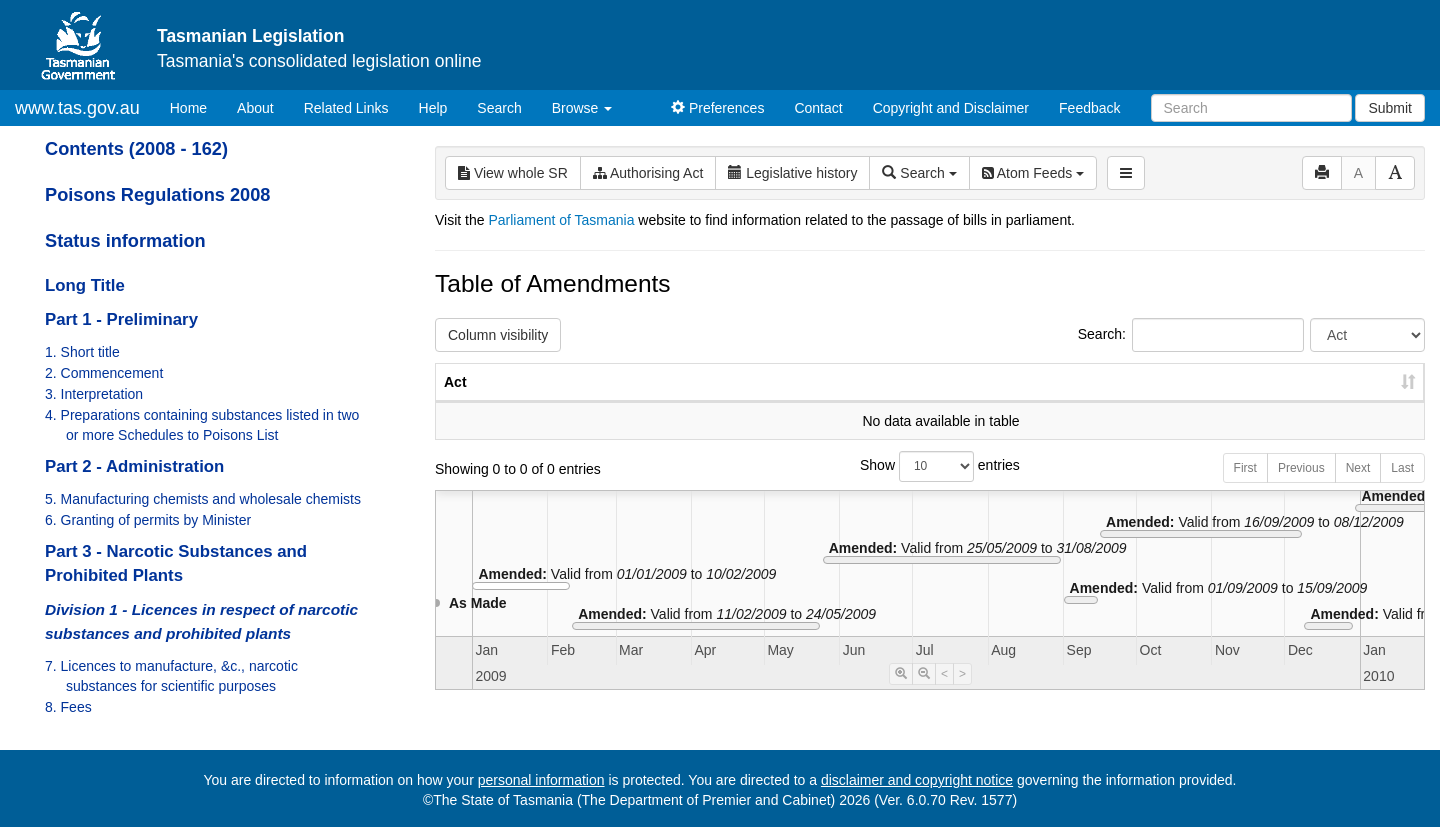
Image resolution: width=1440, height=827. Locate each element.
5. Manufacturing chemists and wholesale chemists (203, 499)
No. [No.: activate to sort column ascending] (1089, 402)
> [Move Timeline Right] (962, 694)
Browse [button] (582, 108)
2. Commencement (104, 373)
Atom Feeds (1033, 173)
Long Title (85, 285)
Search (499, 108)
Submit (1390, 108)
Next (1358, 488)
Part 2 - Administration (134, 466)
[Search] (1251, 108)
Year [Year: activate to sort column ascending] (1182, 402)
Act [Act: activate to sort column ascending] (455, 402)
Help (433, 108)
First (1245, 488)
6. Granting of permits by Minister (148, 520)
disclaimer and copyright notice (917, 780)
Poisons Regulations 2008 (157, 195)
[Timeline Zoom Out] (924, 694)
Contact (818, 108)
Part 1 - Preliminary (121, 319)
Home (196, 106)
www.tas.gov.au (77, 108)
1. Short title (82, 352)
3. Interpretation (94, 394)
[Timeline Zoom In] (901, 694)
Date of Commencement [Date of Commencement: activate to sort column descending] (1319, 392)
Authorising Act (648, 173)
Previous (1301, 488)
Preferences (717, 108)
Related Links (346, 108)
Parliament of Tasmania (561, 220)
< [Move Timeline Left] (944, 694)
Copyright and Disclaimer (951, 108)
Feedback (1089, 108)
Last (1402, 488)
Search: (1191, 335)
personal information (541, 780)
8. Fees (68, 707)
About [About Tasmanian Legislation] (255, 108)
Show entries (930, 486)
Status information (125, 241)
